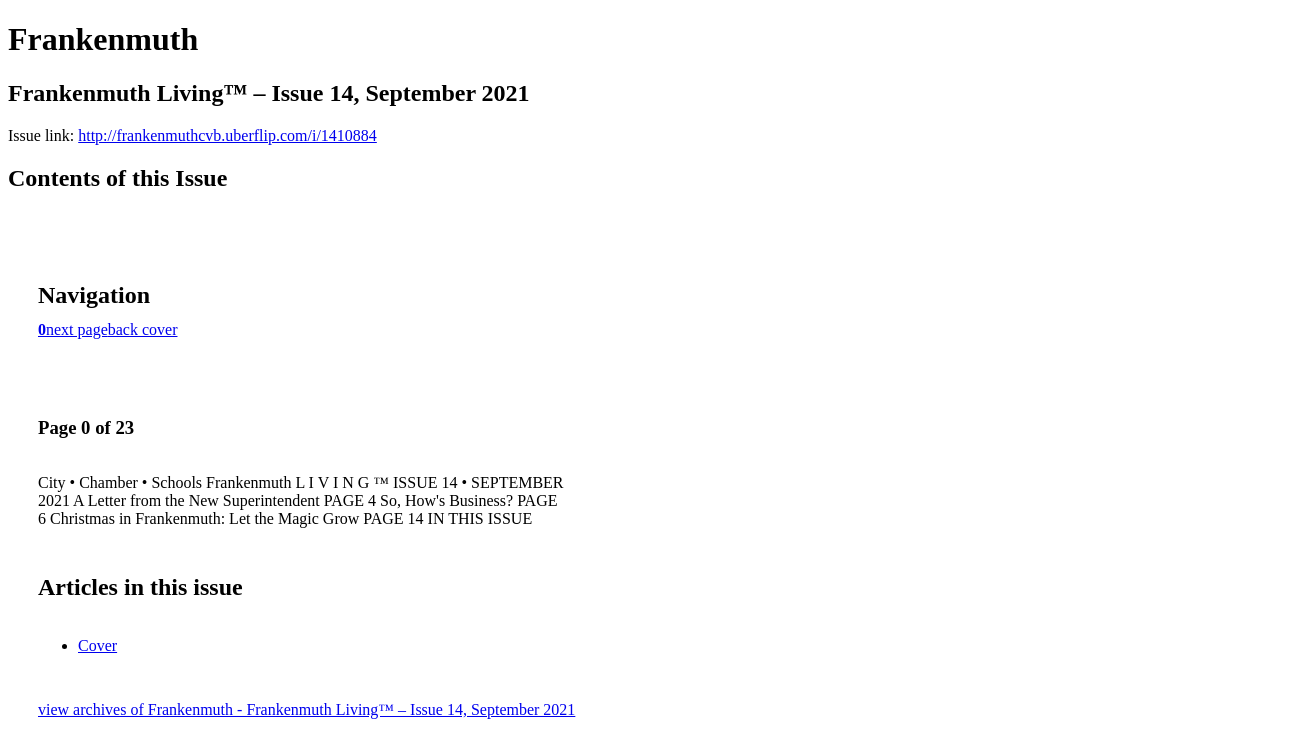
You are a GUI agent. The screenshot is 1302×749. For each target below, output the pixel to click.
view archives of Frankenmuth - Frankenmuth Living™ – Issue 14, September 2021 (306, 709)
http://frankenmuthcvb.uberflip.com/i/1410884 (227, 135)
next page (77, 329)
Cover (97, 645)
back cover (143, 329)
